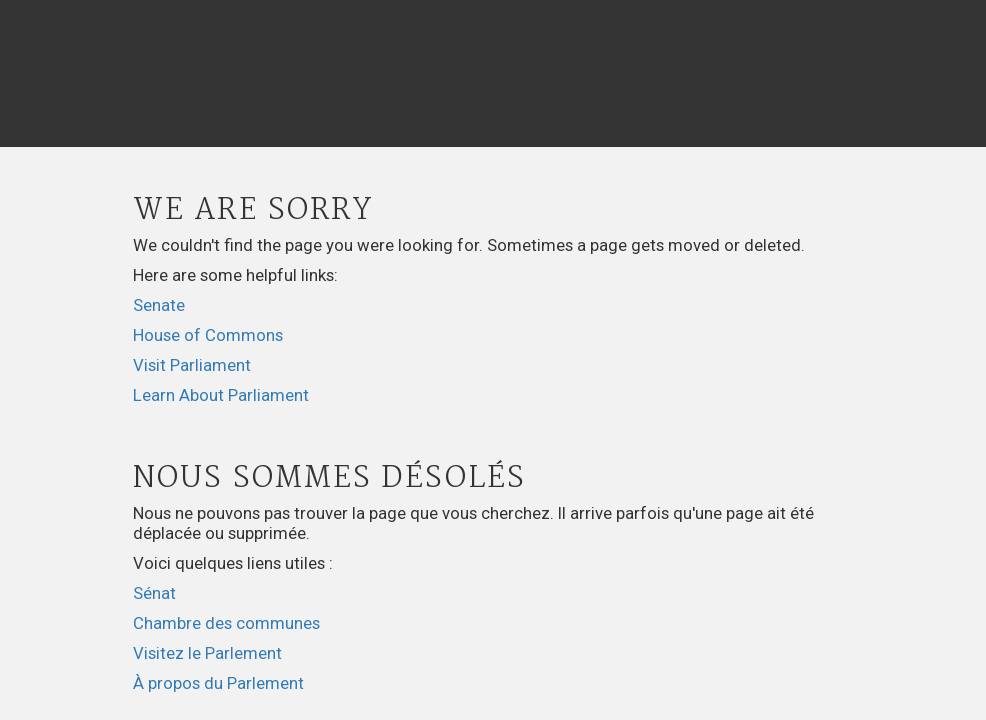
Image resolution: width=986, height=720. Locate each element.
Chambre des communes (226, 623)
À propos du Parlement (218, 683)
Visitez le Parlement (207, 653)
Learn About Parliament (221, 395)
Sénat (154, 593)
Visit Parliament (192, 365)
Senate (159, 305)
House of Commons (208, 335)
